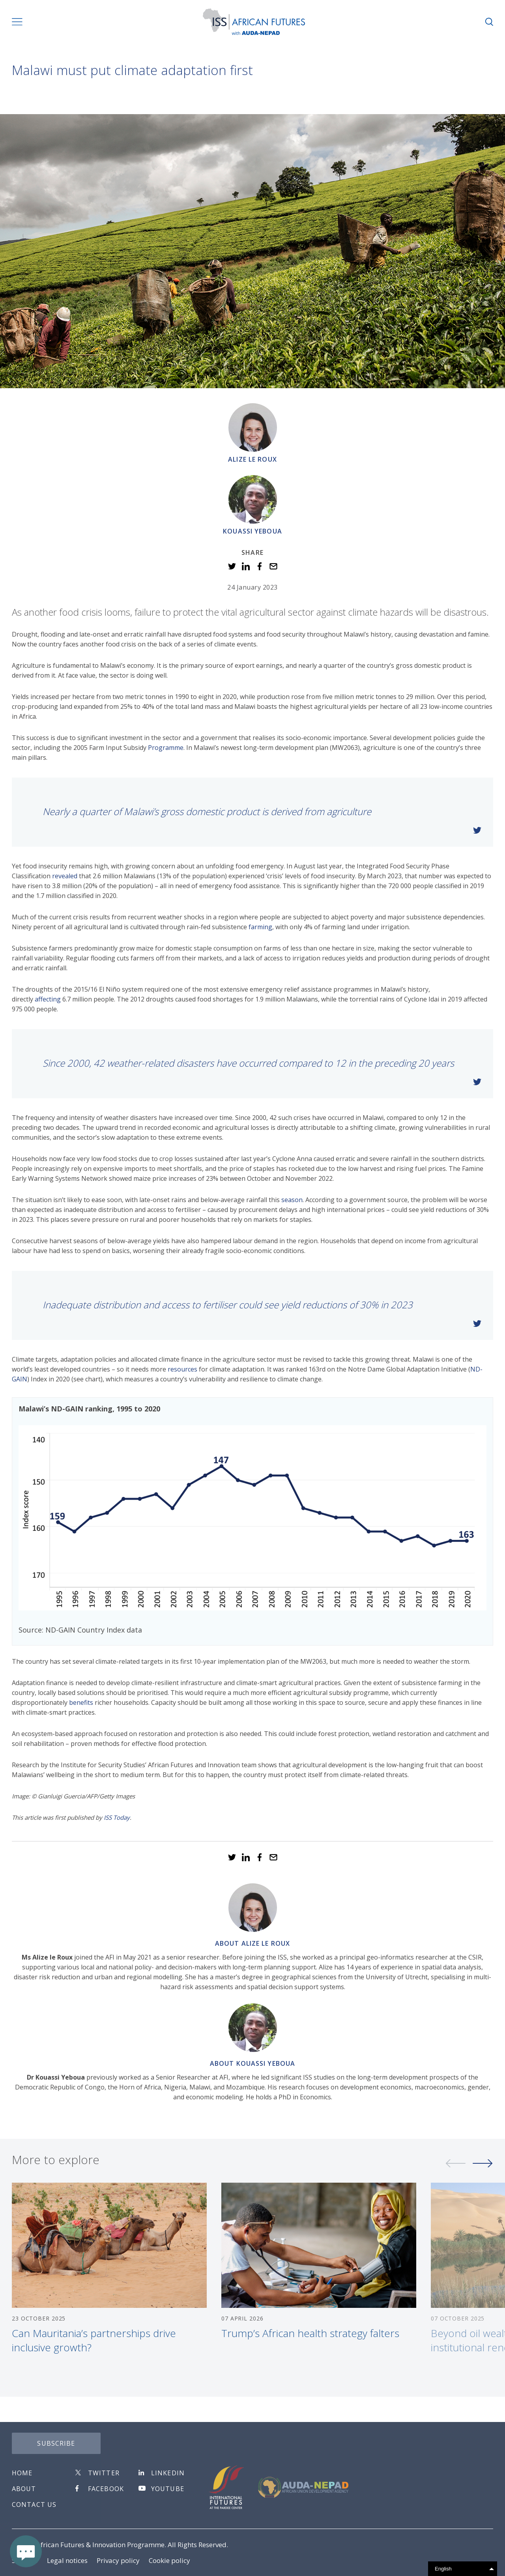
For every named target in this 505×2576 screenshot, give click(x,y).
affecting (48, 999)
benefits (81, 1702)
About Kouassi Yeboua (252, 2063)
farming (260, 927)
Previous (456, 2172)
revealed (64, 876)
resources (182, 1369)
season (292, 1199)
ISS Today (117, 1817)
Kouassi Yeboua (252, 531)
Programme (165, 747)
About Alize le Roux (252, 1943)
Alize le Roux (252, 459)
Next (482, 2172)
